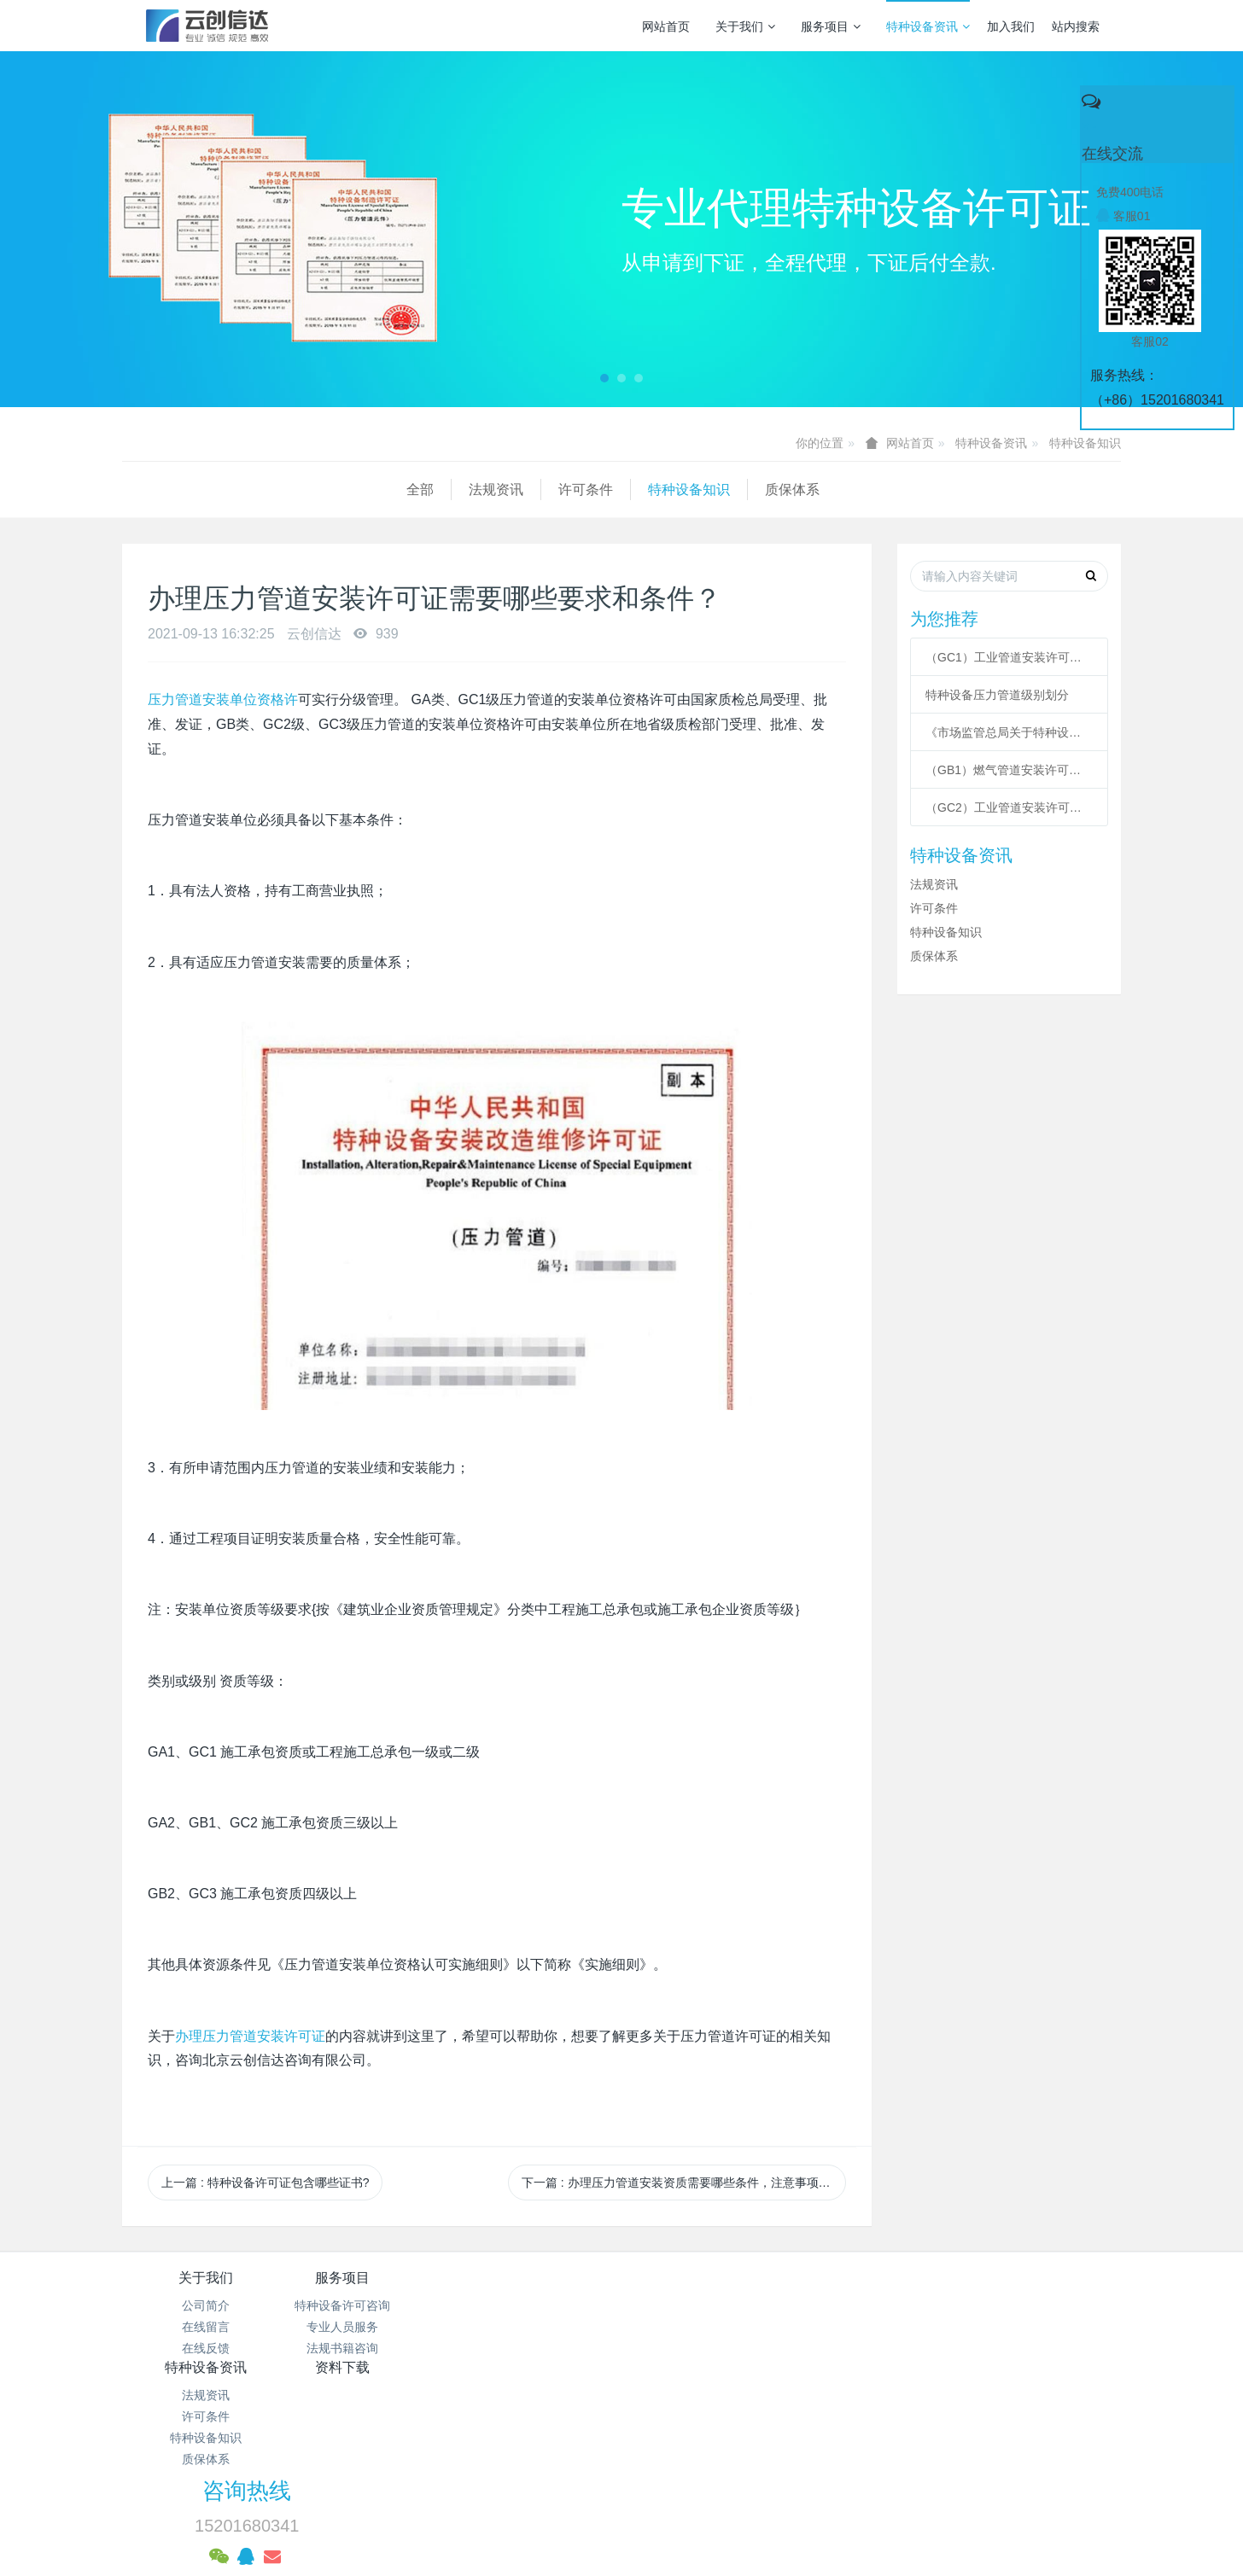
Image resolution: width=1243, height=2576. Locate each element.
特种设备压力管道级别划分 (997, 695)
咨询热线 (912, 2289)
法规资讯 (211, 489)
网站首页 (666, 26)
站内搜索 (1076, 26)
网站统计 (621, 2461)
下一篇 (684, 2182)
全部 (135, 489)
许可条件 (301, 489)
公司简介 (206, 2305)
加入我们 (1011, 26)
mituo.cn (728, 2503)
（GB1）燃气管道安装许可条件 (1009, 770)
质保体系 (508, 489)
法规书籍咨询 (372, 2348)
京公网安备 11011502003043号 (622, 2439)
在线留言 (206, 2327)
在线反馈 (206, 2348)
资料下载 (705, 2277)
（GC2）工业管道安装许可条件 (1009, 807)
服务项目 (831, 26)
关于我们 (745, 26)
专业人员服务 (372, 2327)
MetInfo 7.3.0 (594, 2503)
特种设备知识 (1085, 443)
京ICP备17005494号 (784, 2418)
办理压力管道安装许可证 (250, 2036)
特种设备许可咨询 (372, 2305)
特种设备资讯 (928, 26)
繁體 (621, 2535)
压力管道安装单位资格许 (223, 699)
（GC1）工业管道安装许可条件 (1009, 657)
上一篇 (265, 2182)
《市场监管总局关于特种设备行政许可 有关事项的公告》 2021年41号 (1009, 732)
